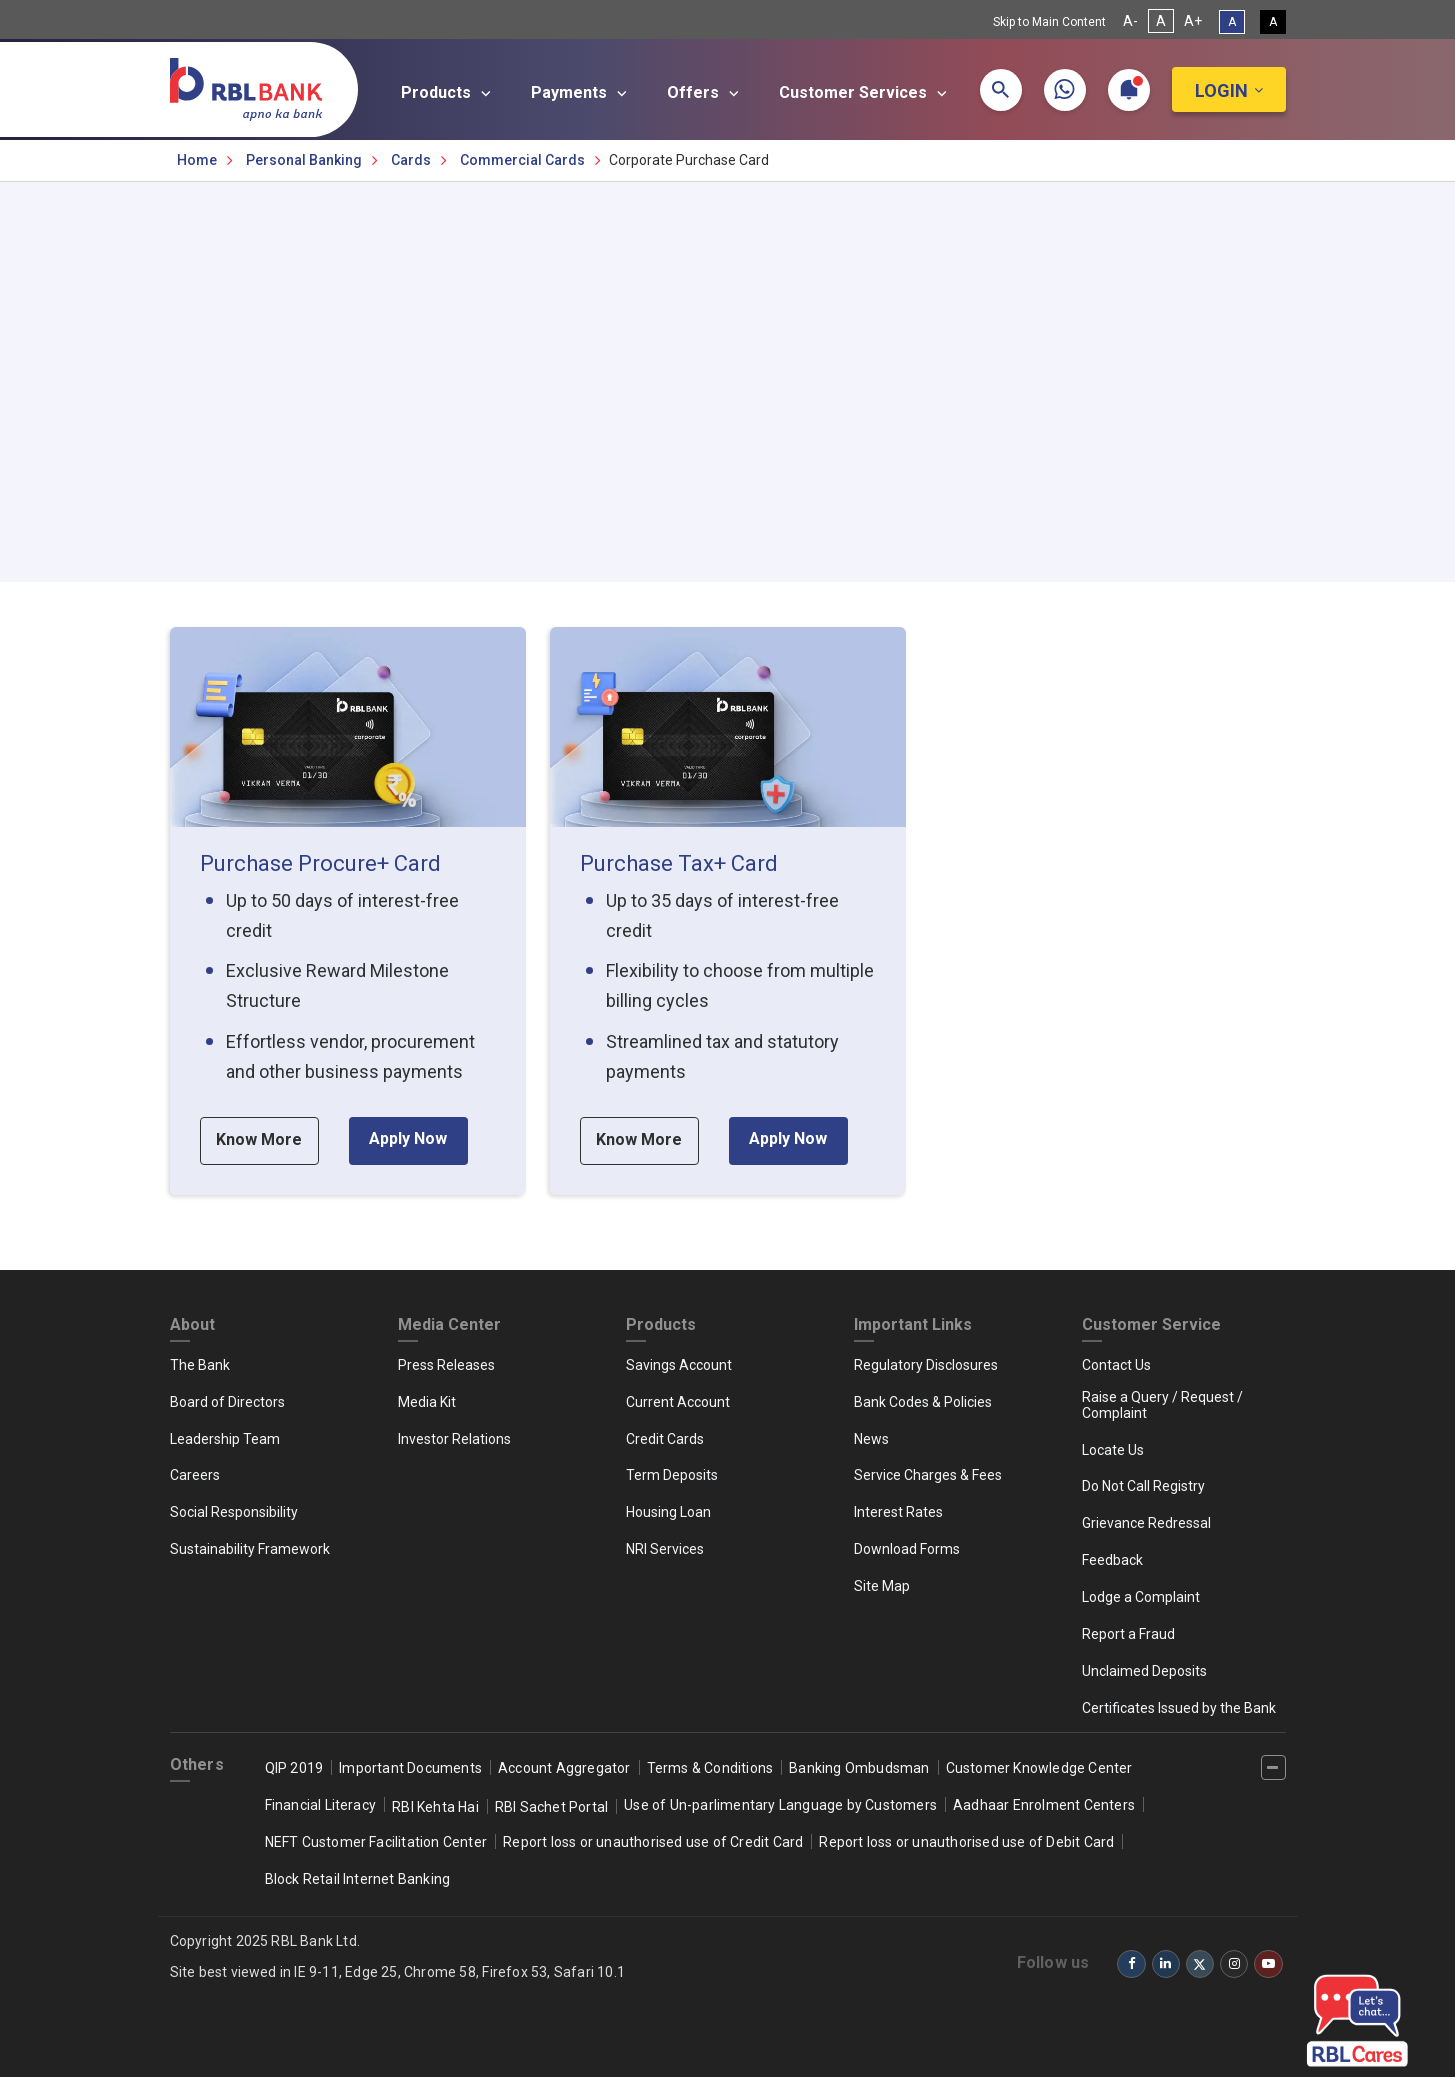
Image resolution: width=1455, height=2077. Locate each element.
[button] (1001, 90)
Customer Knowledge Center (1039, 1768)
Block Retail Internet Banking (358, 1879)
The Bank (200, 1365)
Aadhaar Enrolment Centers (1044, 1805)
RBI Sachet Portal (551, 1807)
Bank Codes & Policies (923, 1402)
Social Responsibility (234, 1512)
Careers (195, 1475)
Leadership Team (225, 1439)
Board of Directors (227, 1402)
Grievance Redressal (1146, 1523)
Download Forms (907, 1549)
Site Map (882, 1586)
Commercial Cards (522, 160)
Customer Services (866, 93)
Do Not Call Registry (1143, 1486)
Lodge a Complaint (1141, 1597)
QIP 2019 (294, 1768)
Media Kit (427, 1402)
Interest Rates (898, 1512)
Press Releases (446, 1365)
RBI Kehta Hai (435, 1807)
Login (1221, 90)
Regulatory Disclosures (926, 1365)
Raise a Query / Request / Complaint (1162, 1405)
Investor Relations (454, 1439)
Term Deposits (672, 1475)
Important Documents (410, 1768)
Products (449, 93)
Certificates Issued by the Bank (1179, 1708)
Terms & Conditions (710, 1768)
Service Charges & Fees (928, 1475)
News (871, 1439)
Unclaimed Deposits (1144, 1671)
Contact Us (1116, 1365)
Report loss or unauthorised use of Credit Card (653, 1842)
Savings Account (679, 1365)
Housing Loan (668, 1512)
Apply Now (408, 1138)
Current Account (678, 1402)
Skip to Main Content (1049, 22)
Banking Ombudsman (859, 1768)
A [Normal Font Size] (1161, 21)
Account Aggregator (564, 1768)
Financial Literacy (321, 1805)
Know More (259, 1139)
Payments (582, 93)
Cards (411, 160)
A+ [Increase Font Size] (1193, 21)
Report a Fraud (1128, 1634)
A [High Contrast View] (1273, 22)
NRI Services (665, 1549)
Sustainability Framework (250, 1549)
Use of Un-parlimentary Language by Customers (780, 1805)
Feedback (1112, 1560)
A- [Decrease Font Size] (1130, 21)
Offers (706, 93)
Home (197, 160)
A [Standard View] (1232, 22)
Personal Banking (304, 160)
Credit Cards (665, 1439)
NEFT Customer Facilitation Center (376, 1842)
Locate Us (1113, 1450)
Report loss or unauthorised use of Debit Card (966, 1842)
